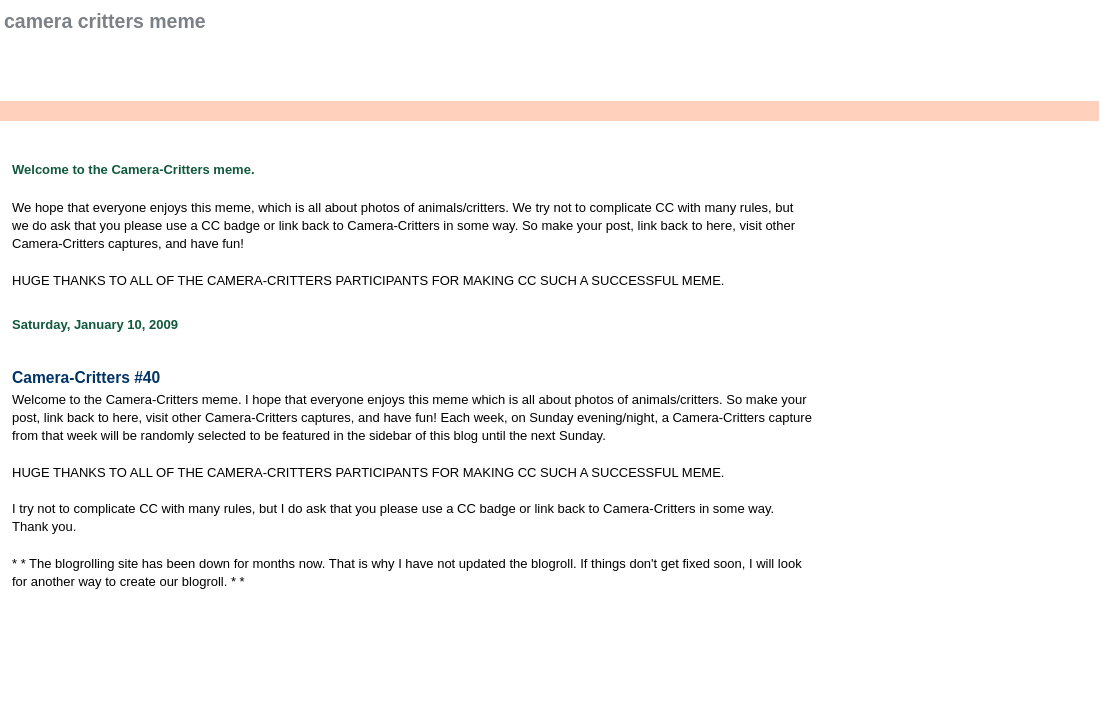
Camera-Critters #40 (86, 377)
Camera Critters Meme (105, 21)
